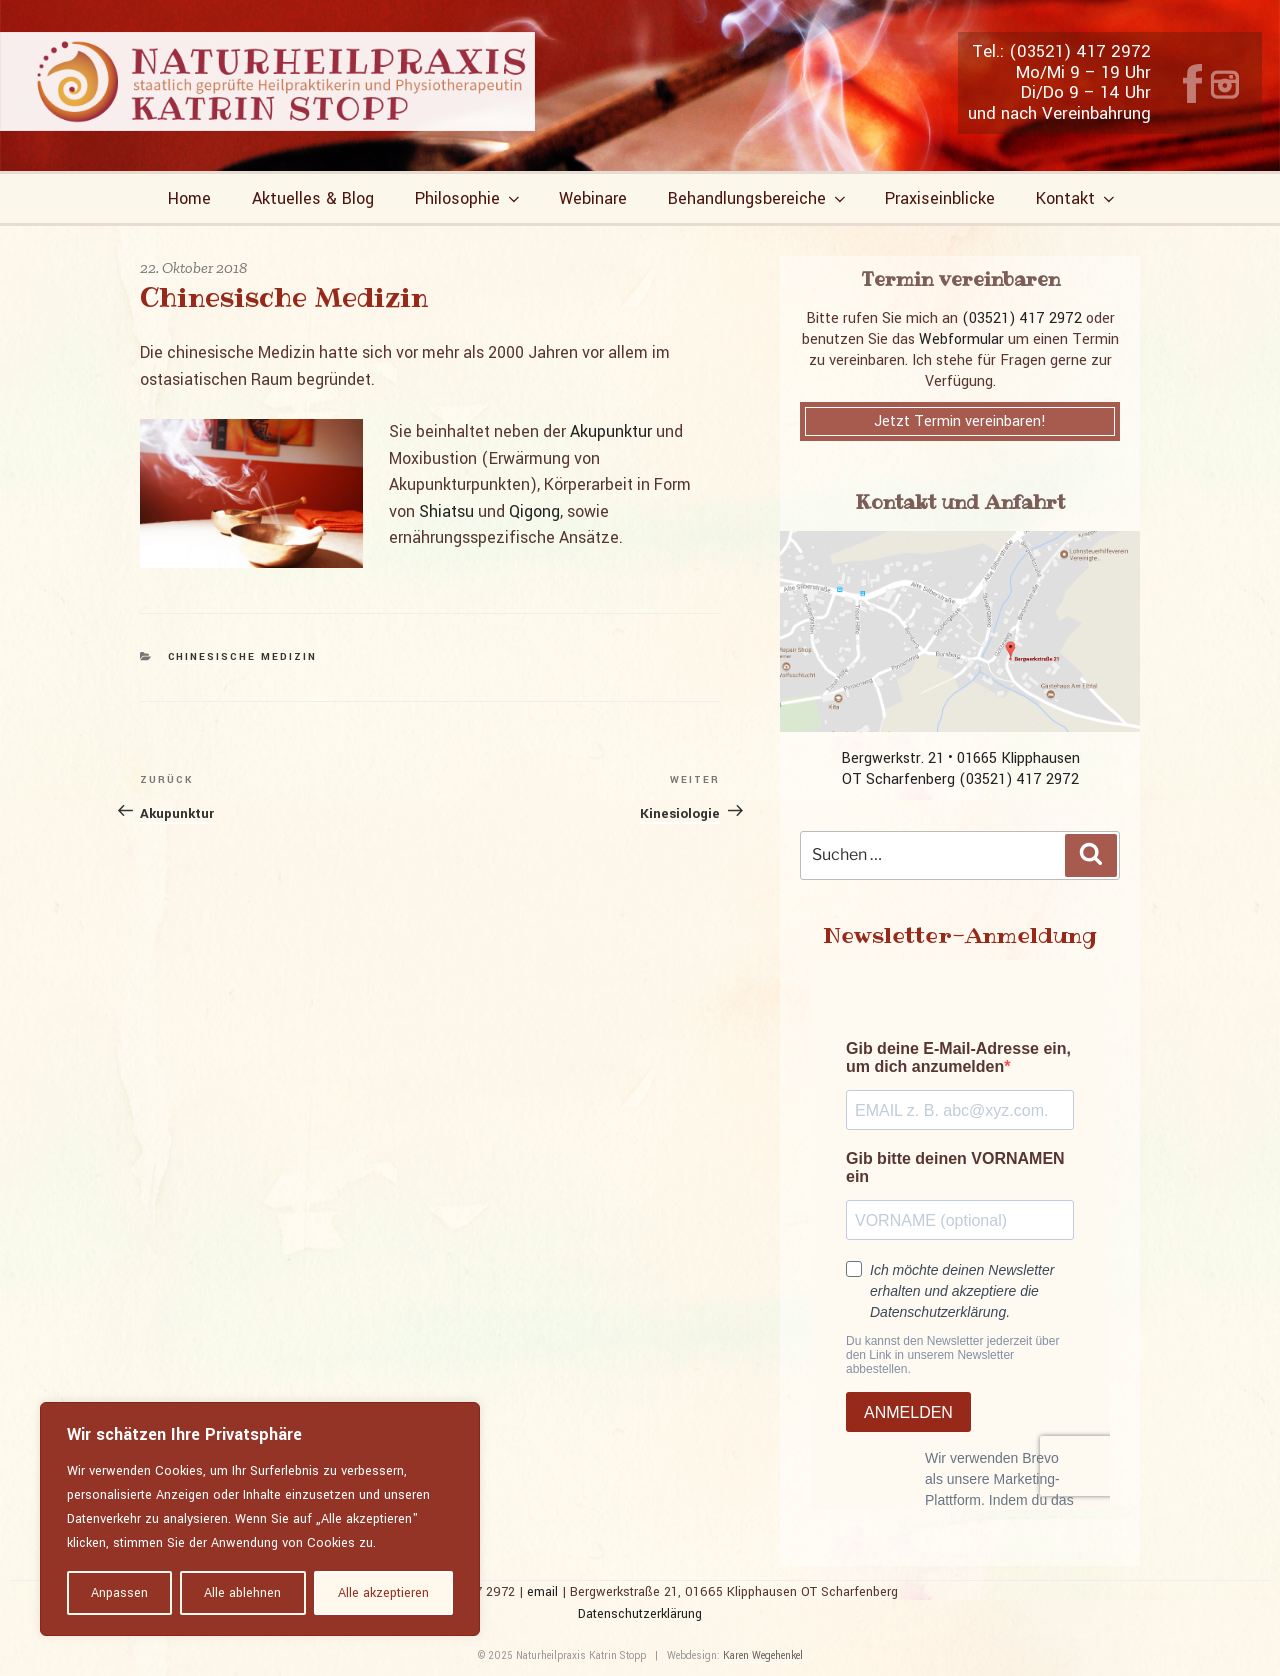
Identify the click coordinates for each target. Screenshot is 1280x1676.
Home (189, 198)
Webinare (593, 198)
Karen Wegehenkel (763, 1655)
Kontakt (1077, 198)
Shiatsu (446, 511)
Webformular (961, 339)
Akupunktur (611, 431)
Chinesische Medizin (243, 657)
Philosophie (469, 198)
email (542, 1592)
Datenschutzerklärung (640, 1614)
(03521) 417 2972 (1022, 318)
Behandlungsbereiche (758, 198)
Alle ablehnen (242, 1593)
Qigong (534, 511)
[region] (260, 1519)
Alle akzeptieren (383, 1593)
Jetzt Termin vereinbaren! (960, 421)
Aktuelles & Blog (313, 198)
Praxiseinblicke (940, 198)
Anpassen (119, 1593)
